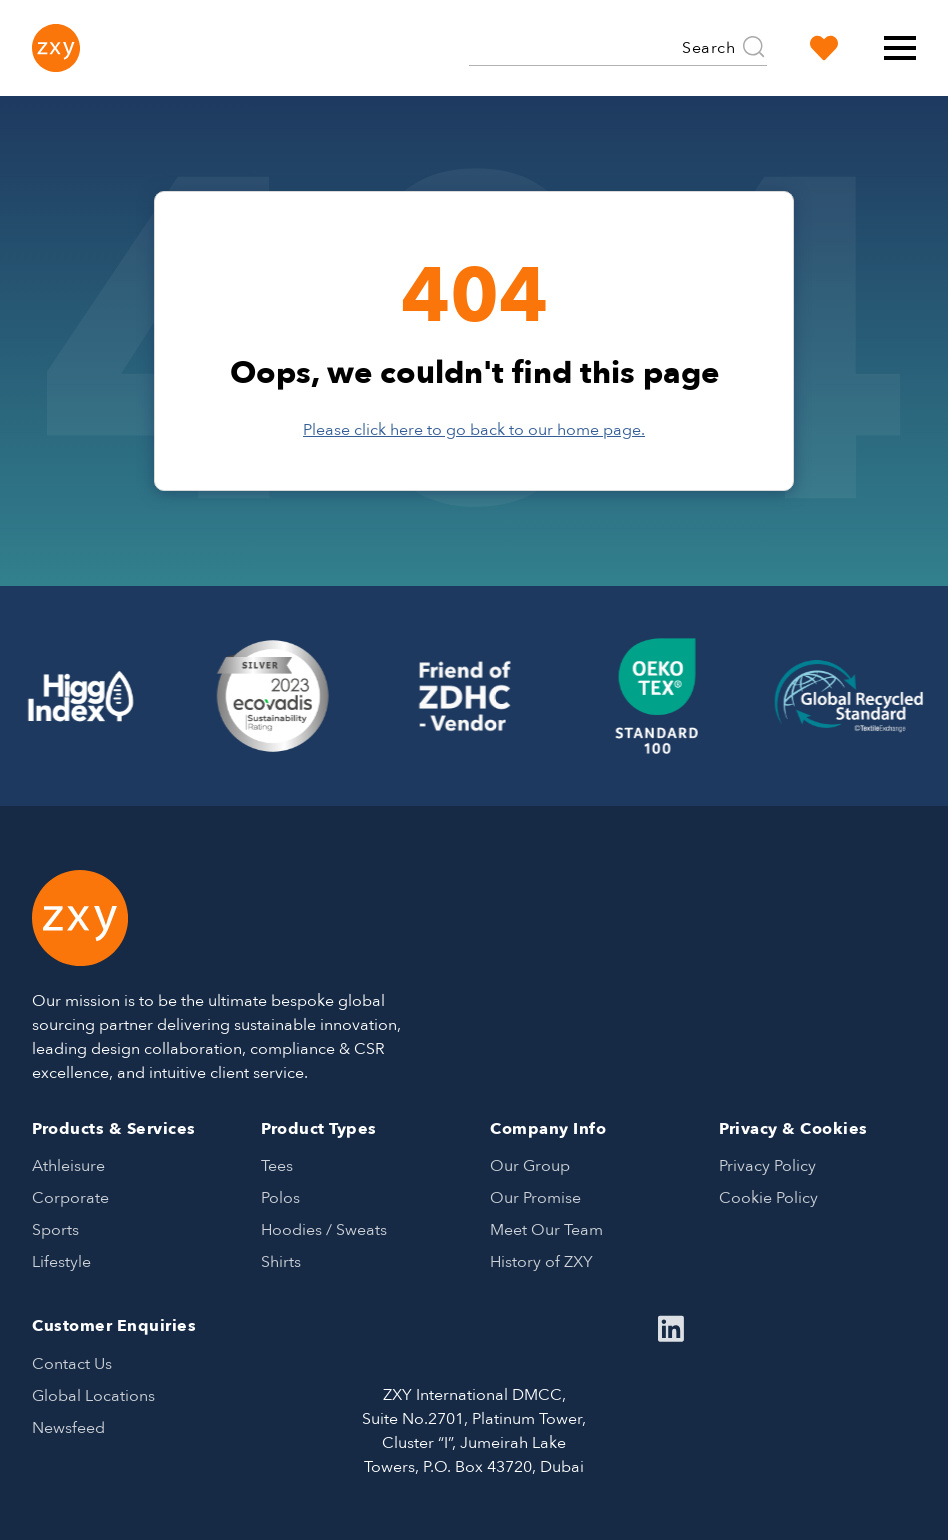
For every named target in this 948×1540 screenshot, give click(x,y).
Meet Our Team (546, 1230)
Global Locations (93, 1396)
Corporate (70, 1198)
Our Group (530, 1166)
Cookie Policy (768, 1198)
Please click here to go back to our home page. (474, 430)
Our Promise (535, 1198)
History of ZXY (541, 1262)
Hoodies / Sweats (324, 1230)
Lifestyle (61, 1262)
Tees (277, 1166)
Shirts (281, 1262)
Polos (280, 1198)
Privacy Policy (767, 1166)
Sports (55, 1230)
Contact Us (72, 1364)
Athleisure (68, 1166)
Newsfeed (68, 1428)
